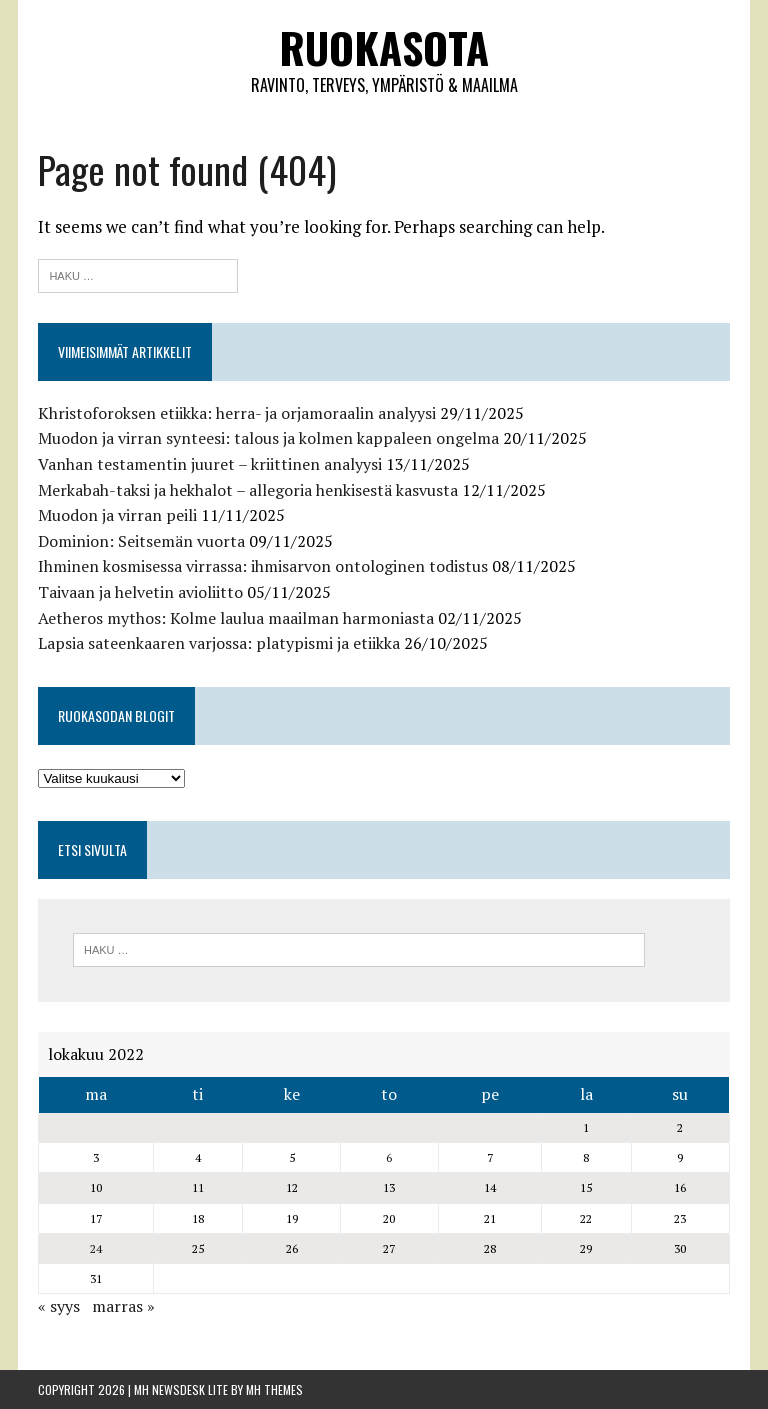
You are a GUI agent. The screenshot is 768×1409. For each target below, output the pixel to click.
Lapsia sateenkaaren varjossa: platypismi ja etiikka (219, 643)
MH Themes (274, 1389)
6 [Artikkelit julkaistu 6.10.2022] (389, 1157)
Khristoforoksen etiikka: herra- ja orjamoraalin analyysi (237, 413)
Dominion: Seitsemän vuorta (141, 541)
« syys (59, 1306)
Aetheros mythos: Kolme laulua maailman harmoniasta (236, 618)
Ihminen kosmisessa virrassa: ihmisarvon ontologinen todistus (263, 566)
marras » (123, 1306)
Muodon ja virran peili (117, 515)
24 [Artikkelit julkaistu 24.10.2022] (96, 1248)
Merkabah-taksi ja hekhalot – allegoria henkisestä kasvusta (248, 490)
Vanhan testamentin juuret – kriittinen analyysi (210, 464)
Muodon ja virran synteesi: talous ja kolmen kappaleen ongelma (268, 438)
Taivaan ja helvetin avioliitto (140, 592)
